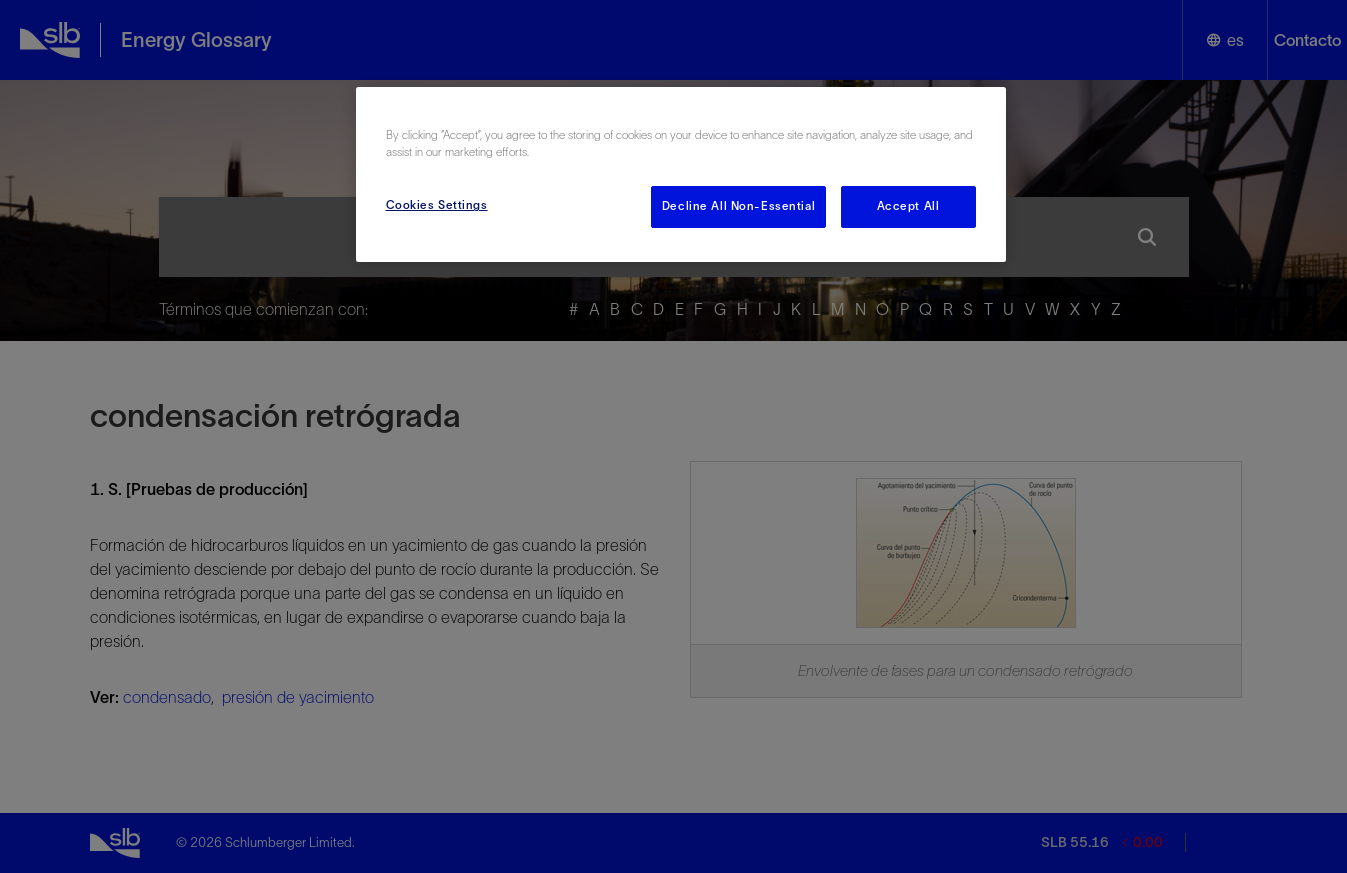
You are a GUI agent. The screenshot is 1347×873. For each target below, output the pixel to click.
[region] (681, 174)
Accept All (908, 206)
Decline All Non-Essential (738, 206)
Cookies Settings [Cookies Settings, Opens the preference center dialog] (437, 205)
